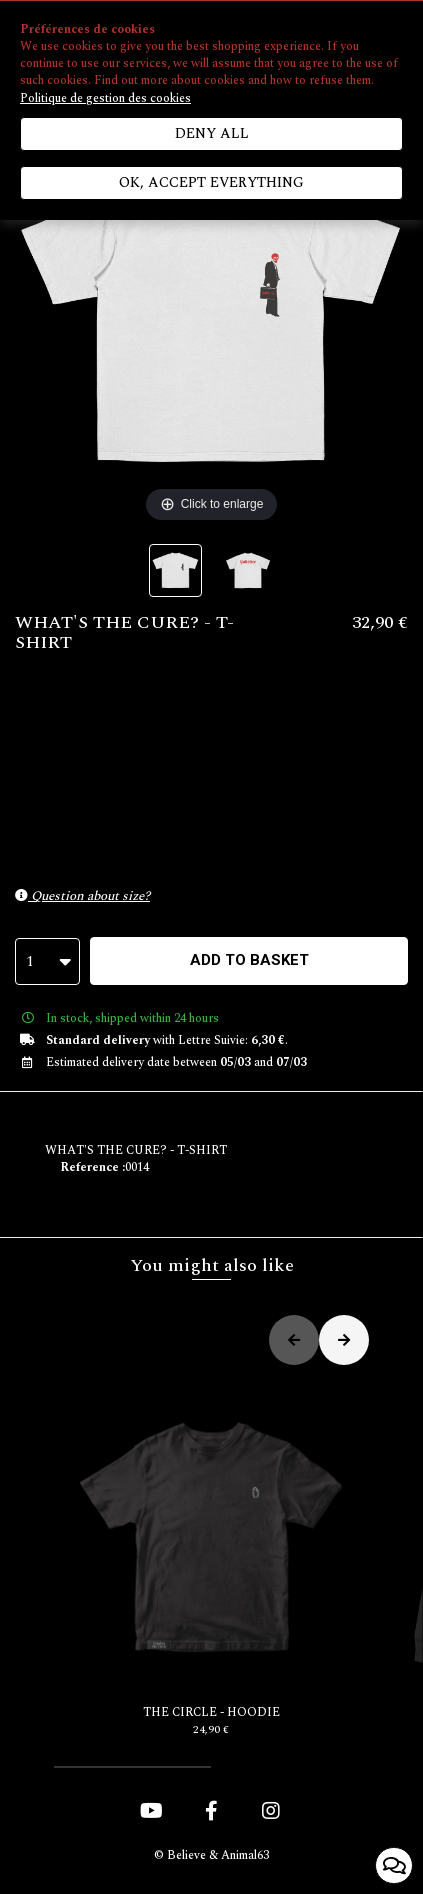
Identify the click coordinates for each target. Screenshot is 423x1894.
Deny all (212, 133)
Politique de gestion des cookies (105, 98)
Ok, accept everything (211, 182)
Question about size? (82, 896)
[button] (132, 1767)
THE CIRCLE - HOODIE (211, 1559)
